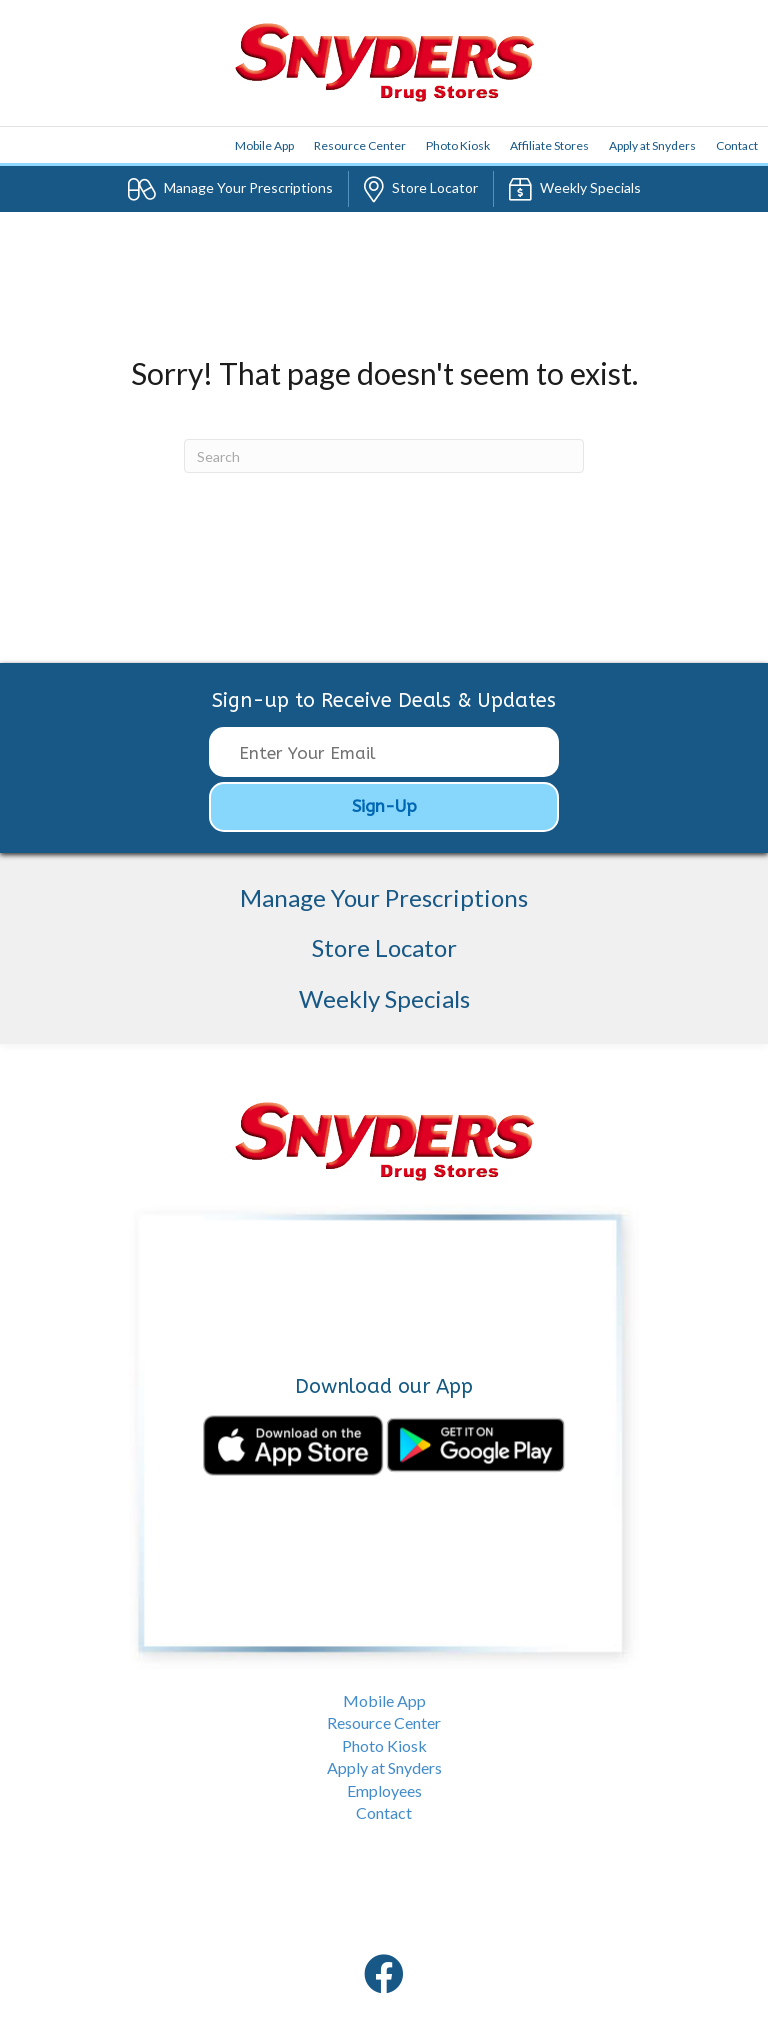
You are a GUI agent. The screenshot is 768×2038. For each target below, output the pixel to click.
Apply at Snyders (652, 145)
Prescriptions (230, 189)
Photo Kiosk (458, 145)
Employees (384, 1790)
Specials (575, 189)
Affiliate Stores (549, 145)
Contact (737, 145)
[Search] (384, 456)
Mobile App (384, 1700)
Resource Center (360, 145)
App (264, 145)
